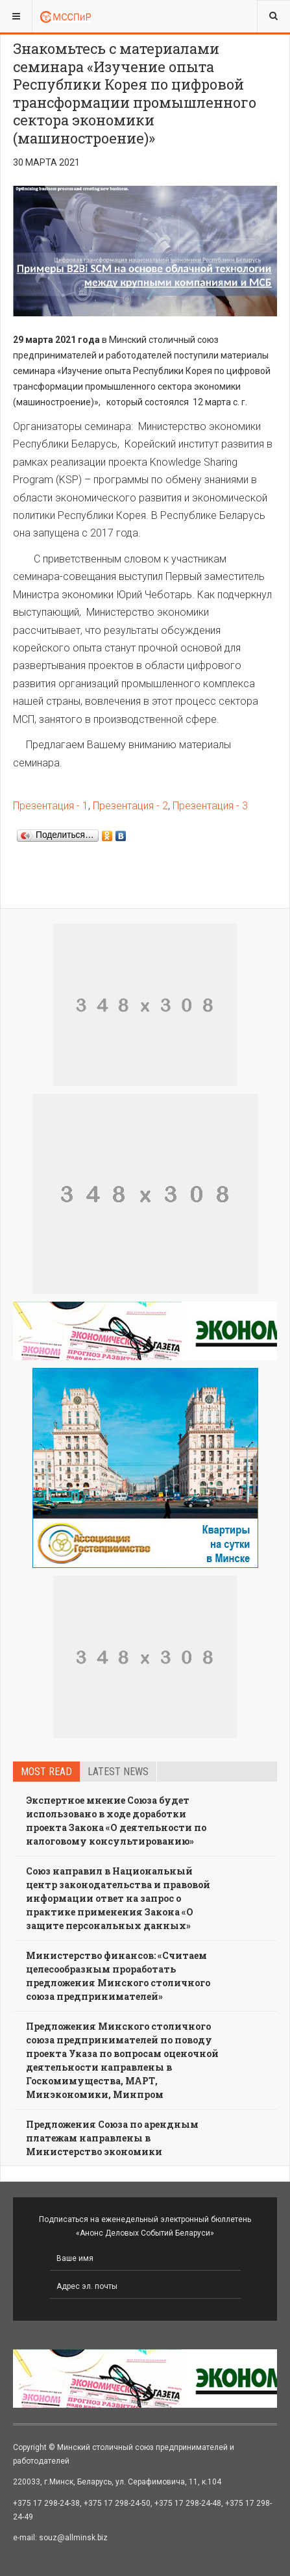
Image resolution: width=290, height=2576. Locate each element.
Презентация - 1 (50, 806)
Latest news (118, 1771)
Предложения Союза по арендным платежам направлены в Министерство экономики (112, 2138)
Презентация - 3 (210, 806)
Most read (46, 1771)
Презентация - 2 (130, 806)
